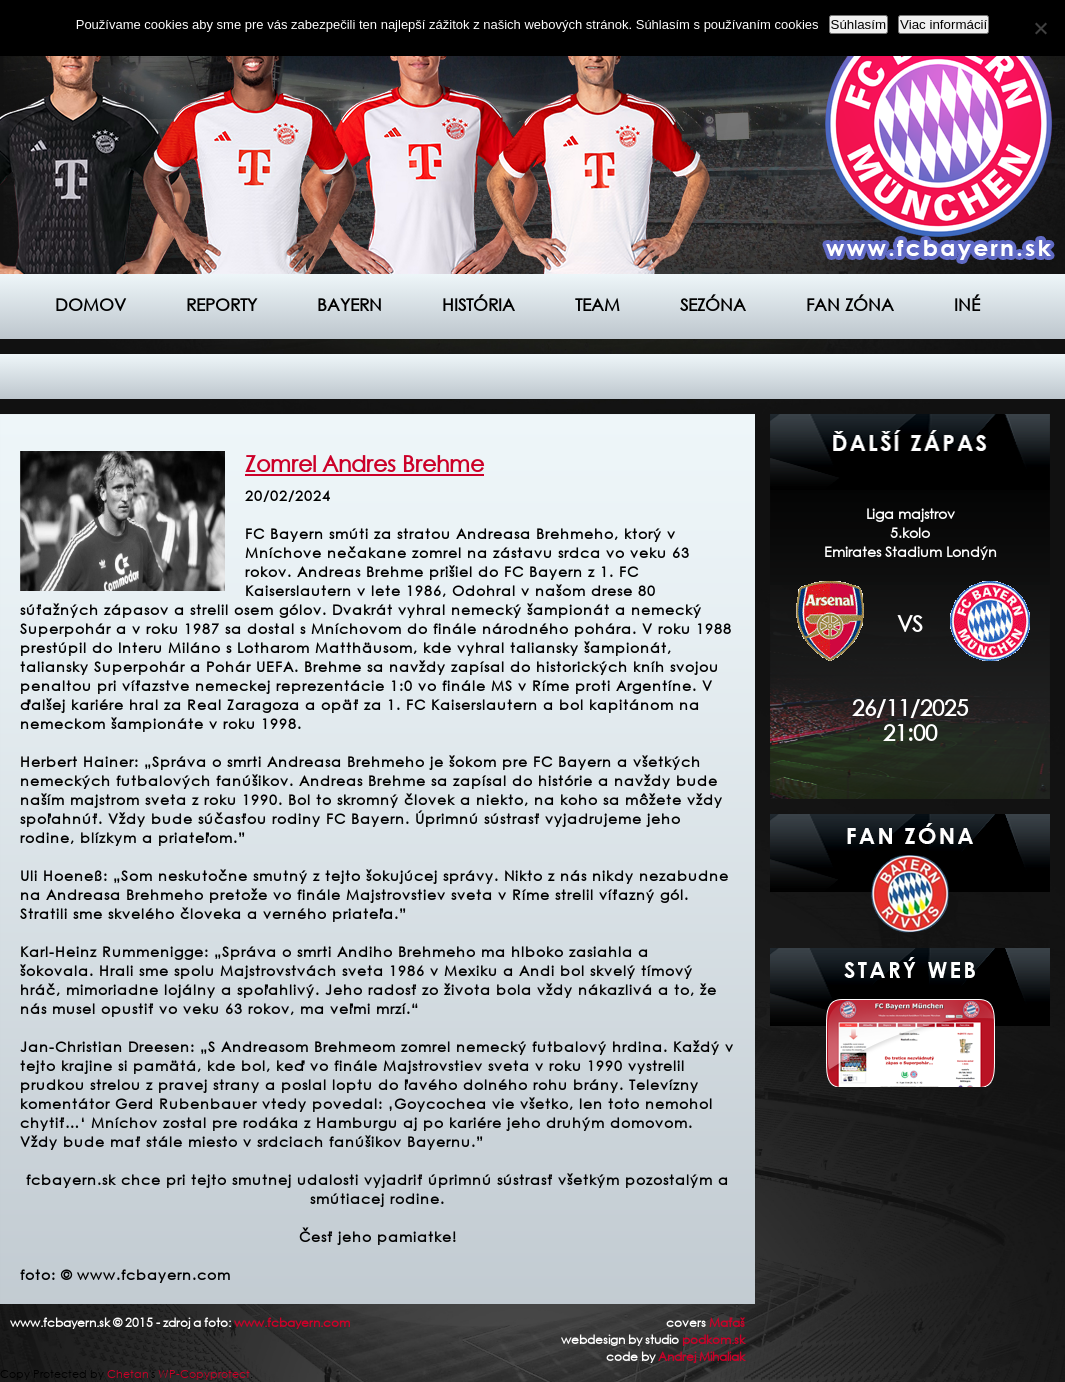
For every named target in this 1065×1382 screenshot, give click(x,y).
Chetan (128, 1374)
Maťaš (727, 1322)
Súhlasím (859, 24)
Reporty (221, 304)
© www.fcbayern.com (146, 1274)
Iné (967, 304)
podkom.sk (713, 1339)
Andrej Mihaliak (701, 1356)
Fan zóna (850, 304)
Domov (90, 304)
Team (597, 304)
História (478, 304)
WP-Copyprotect (204, 1374)
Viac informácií (943, 24)
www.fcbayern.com (292, 1322)
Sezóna (713, 304)
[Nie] (1040, 28)
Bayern (349, 304)
